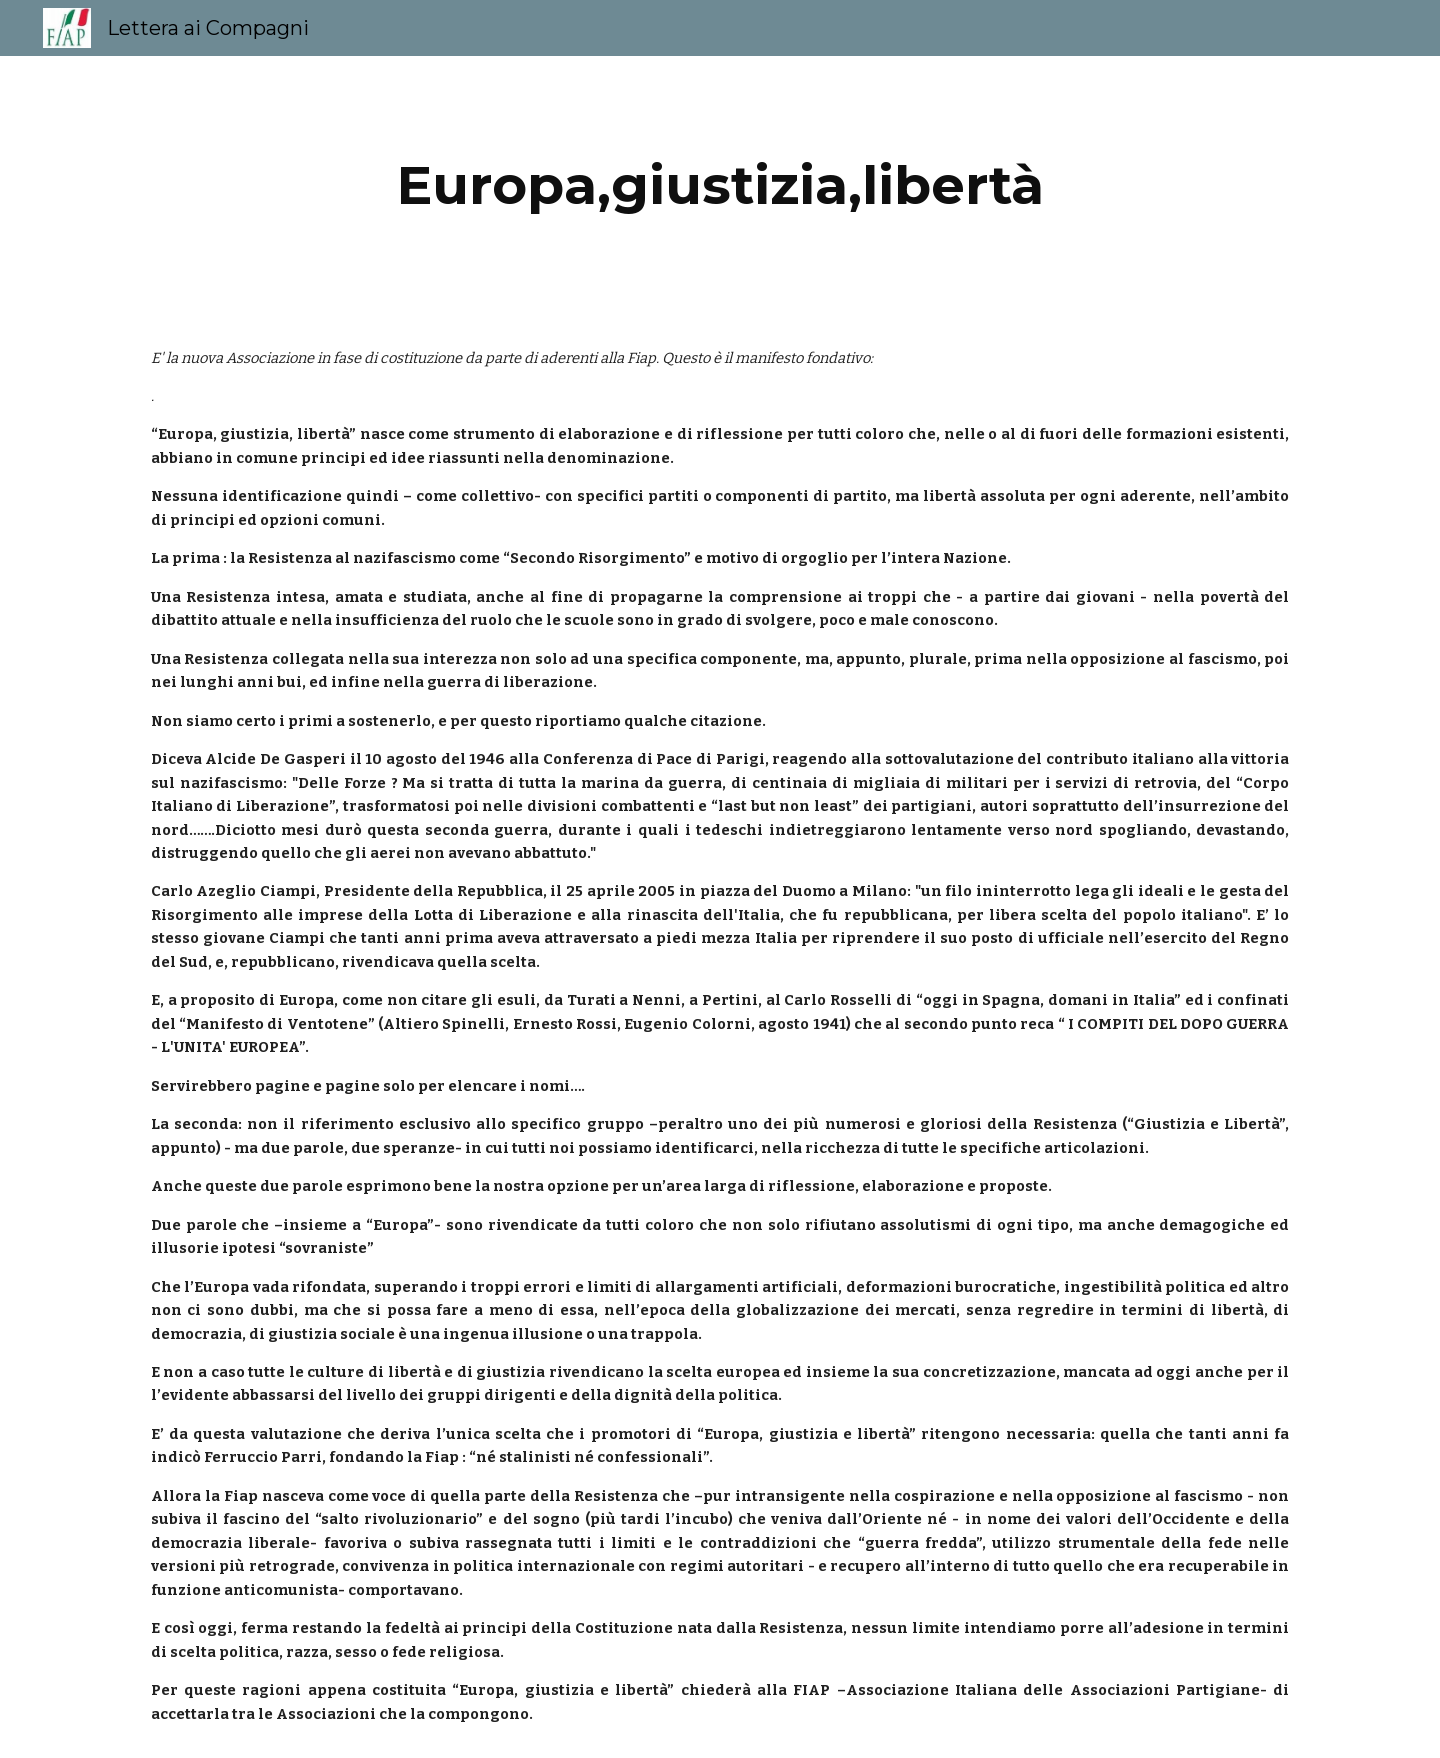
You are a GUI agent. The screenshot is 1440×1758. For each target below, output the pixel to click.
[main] (720, 185)
